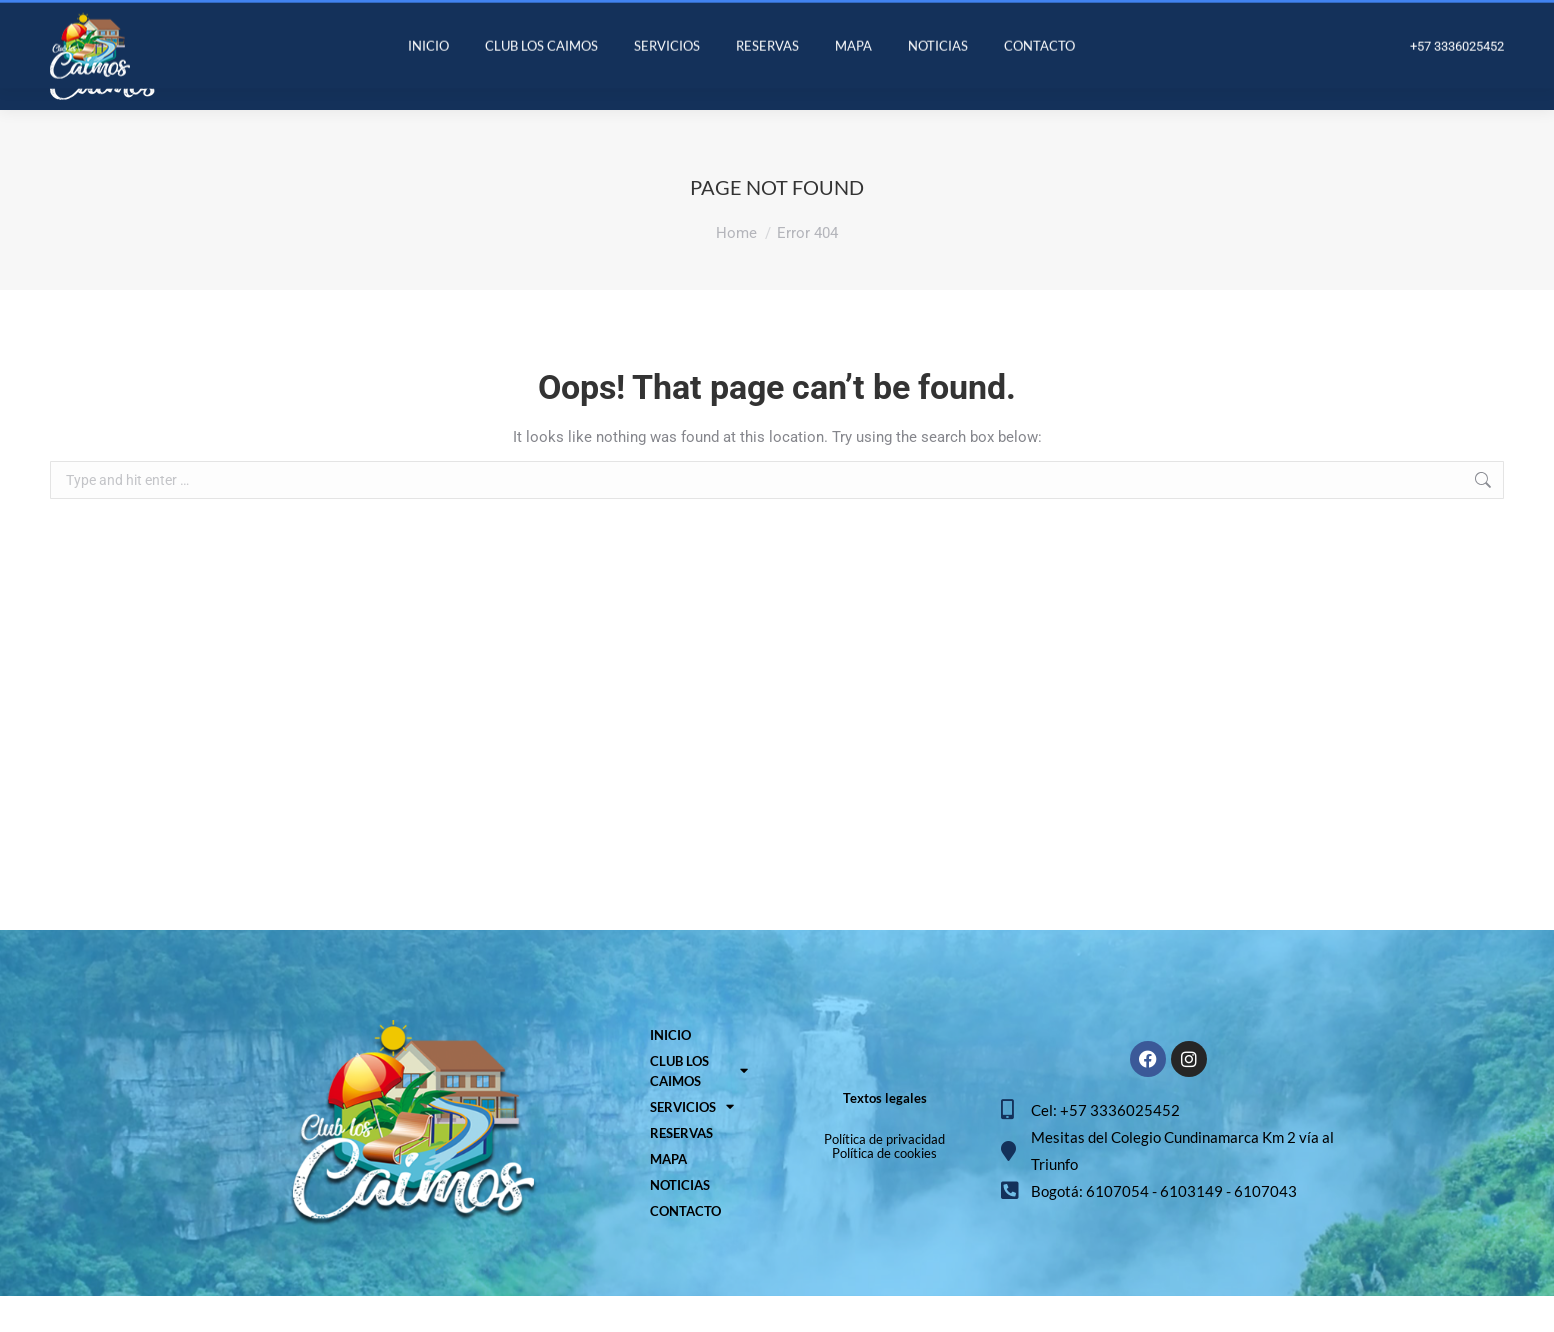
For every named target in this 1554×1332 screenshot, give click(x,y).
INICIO (670, 1071)
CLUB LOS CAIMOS (699, 1107)
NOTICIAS (680, 1221)
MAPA (668, 1195)
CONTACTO (685, 1247)
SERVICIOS (692, 1143)
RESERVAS (681, 1169)
